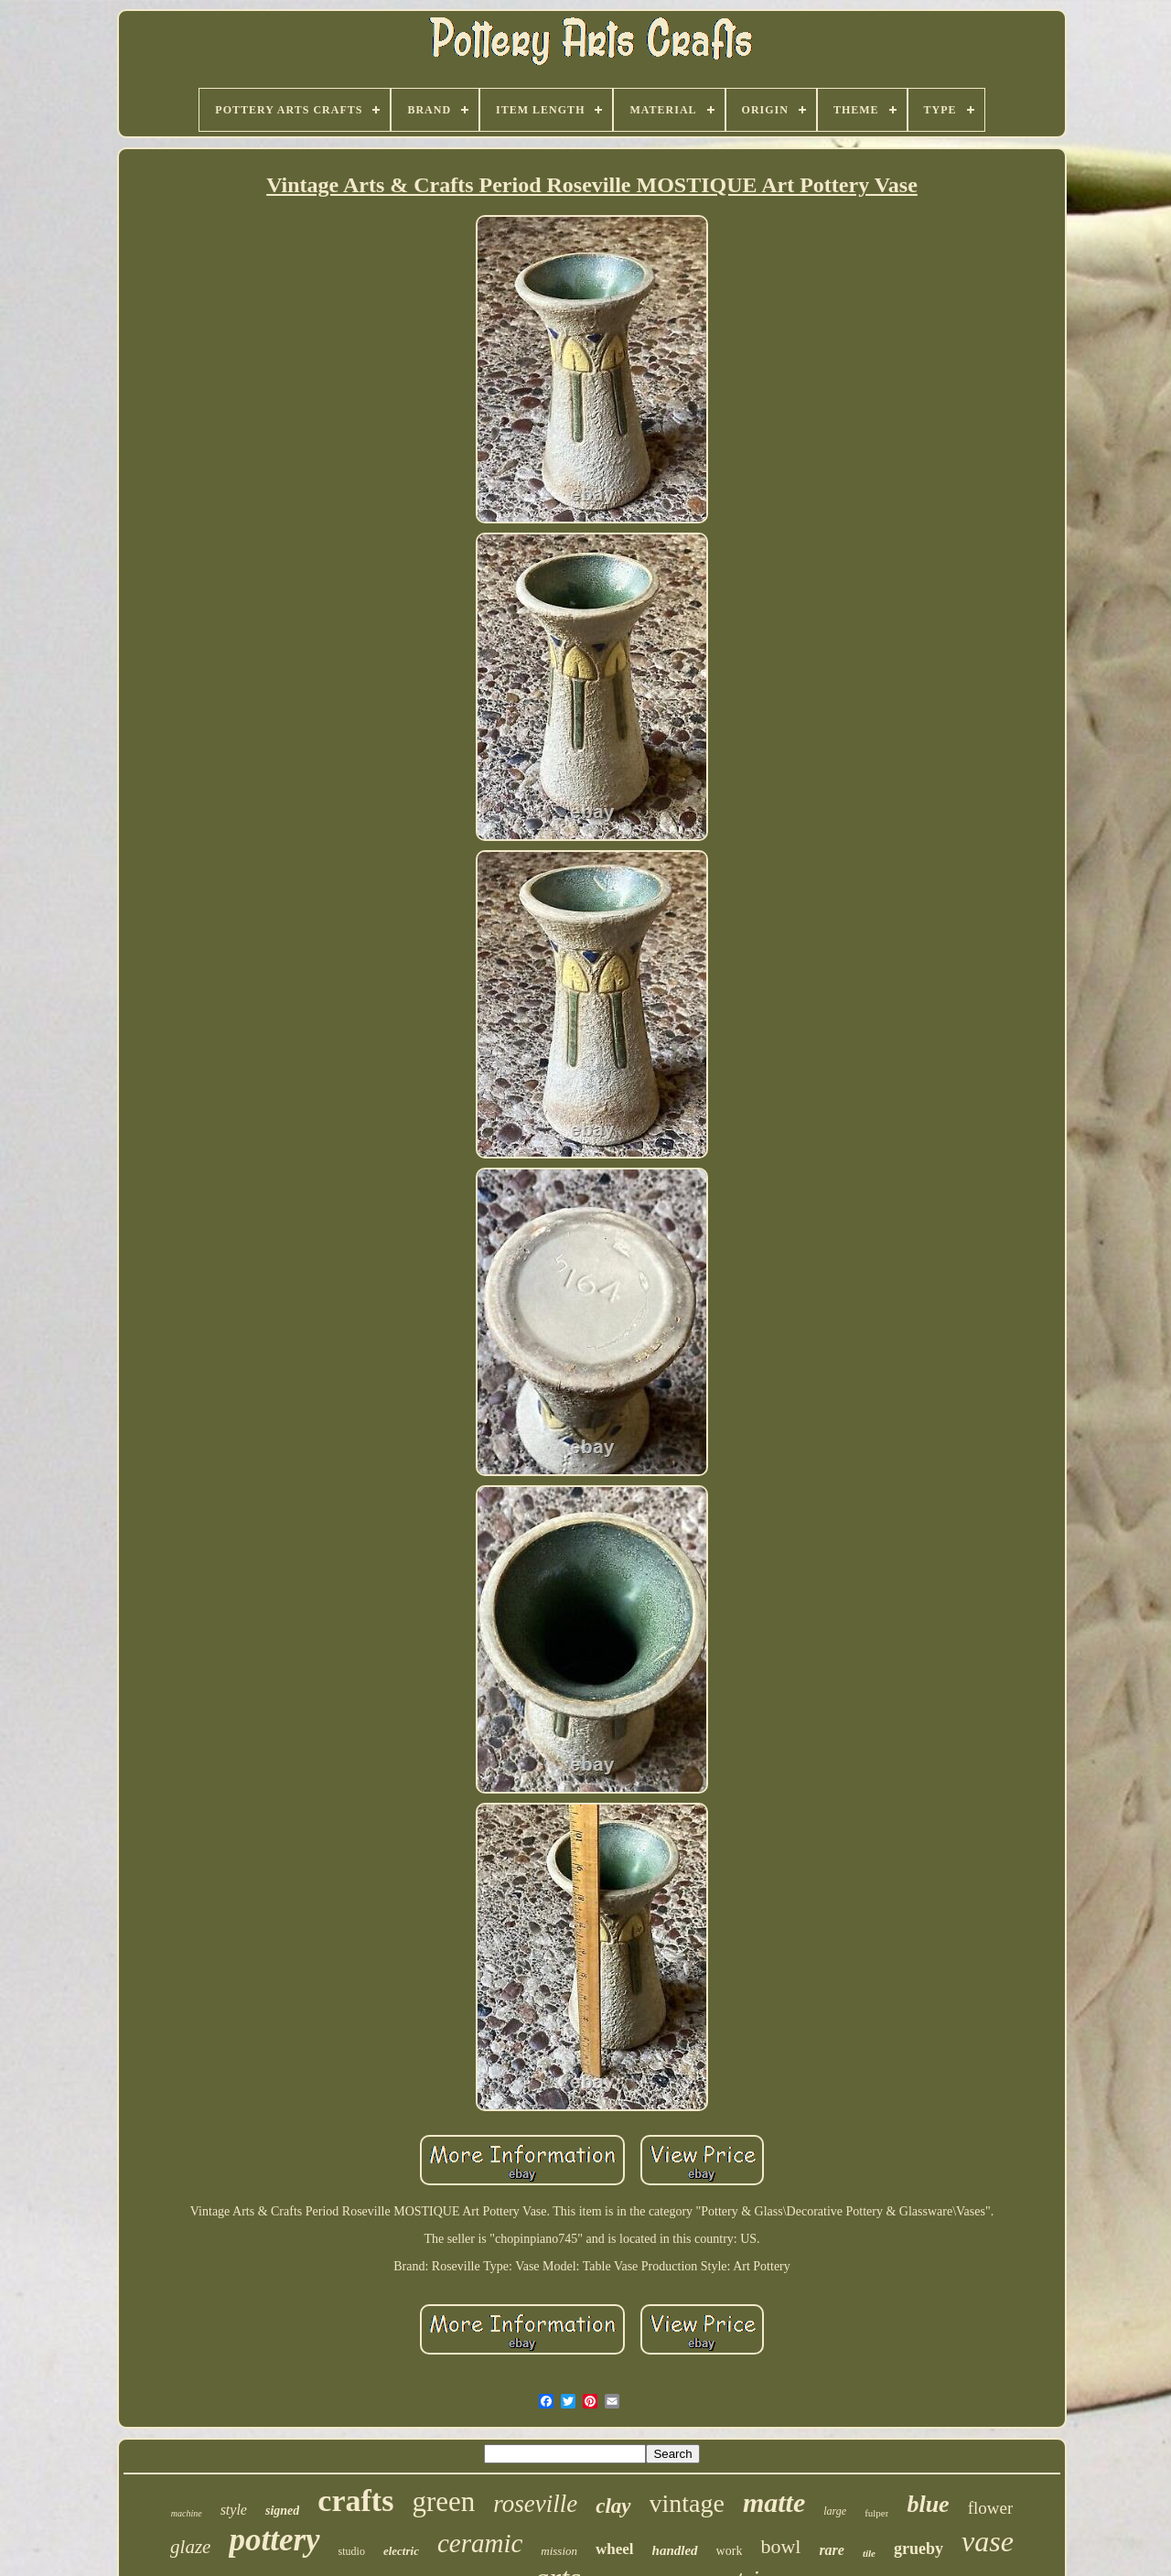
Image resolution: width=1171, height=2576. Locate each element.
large (834, 2511)
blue (928, 2504)
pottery (274, 2540)
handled (675, 2550)
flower (991, 2507)
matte (774, 2502)
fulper (876, 2512)
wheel (615, 2549)
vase (988, 2541)
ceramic (479, 2543)
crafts (355, 2500)
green (443, 2501)
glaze (190, 2547)
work (729, 2551)
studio (351, 2551)
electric (401, 2551)
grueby (918, 2548)
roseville (535, 2503)
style (233, 2509)
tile (869, 2553)
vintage (687, 2503)
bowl (780, 2546)
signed (282, 2510)
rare (831, 2550)
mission (559, 2551)
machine (186, 2513)
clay (613, 2506)
